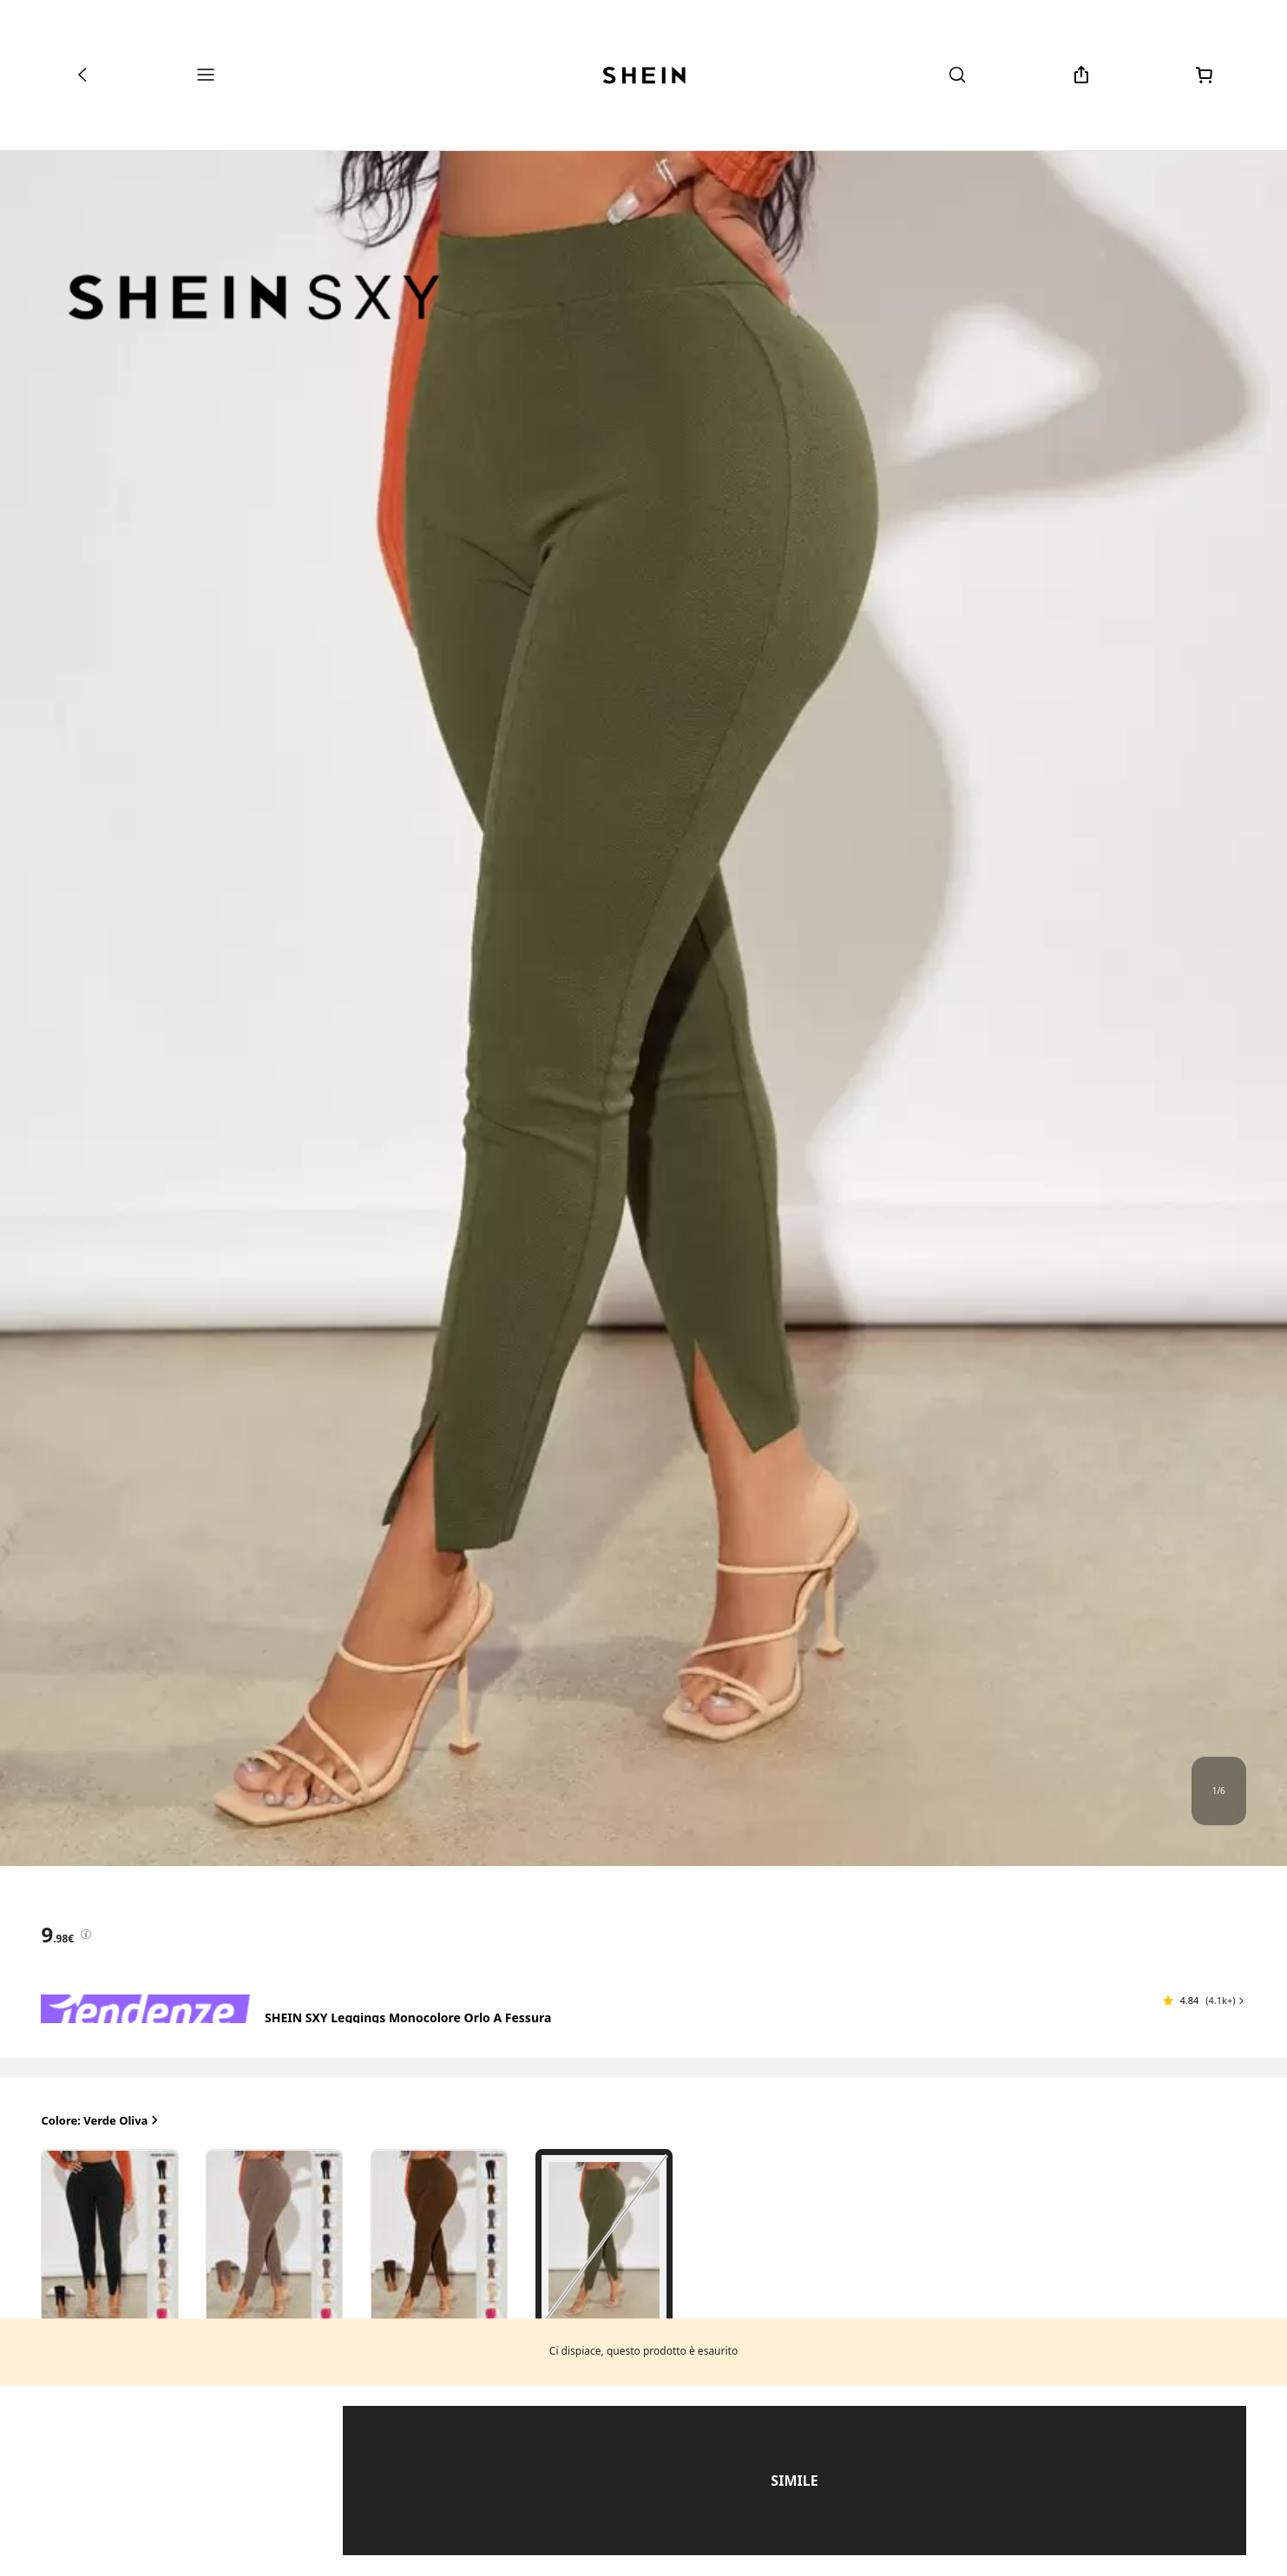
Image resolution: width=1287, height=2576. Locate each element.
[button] (1204, 2000)
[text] (57, 1934)
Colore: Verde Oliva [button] (101, 2121)
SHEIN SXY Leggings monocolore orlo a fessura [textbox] (408, 2016)
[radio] (109, 2240)
